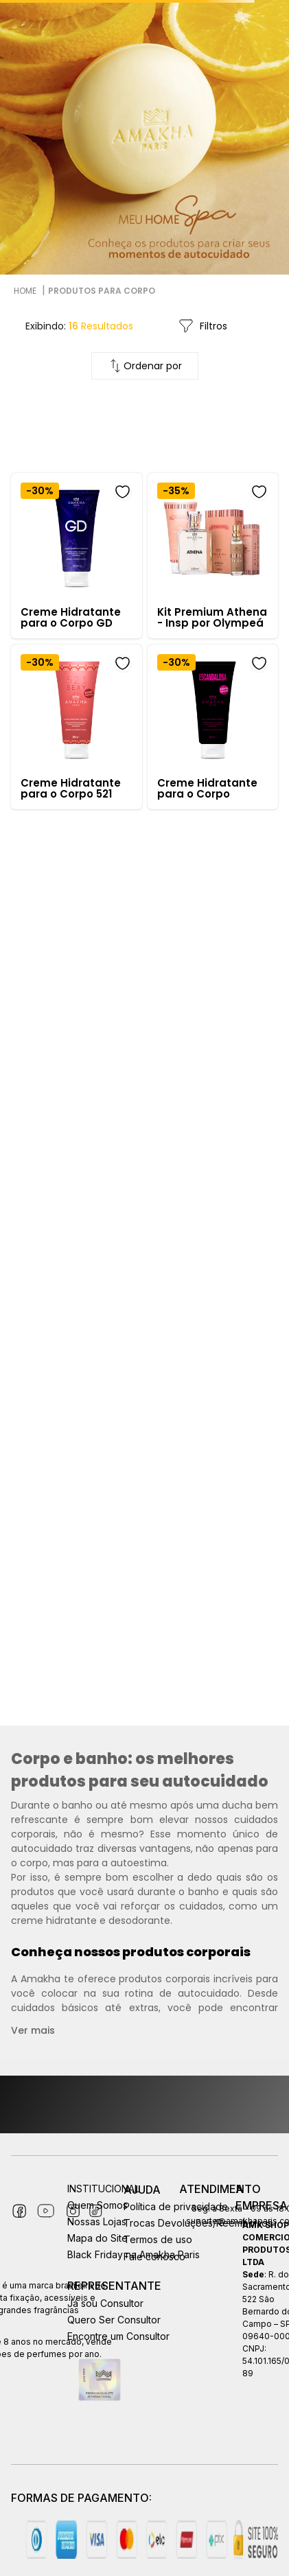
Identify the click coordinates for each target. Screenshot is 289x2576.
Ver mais (33, 2030)
